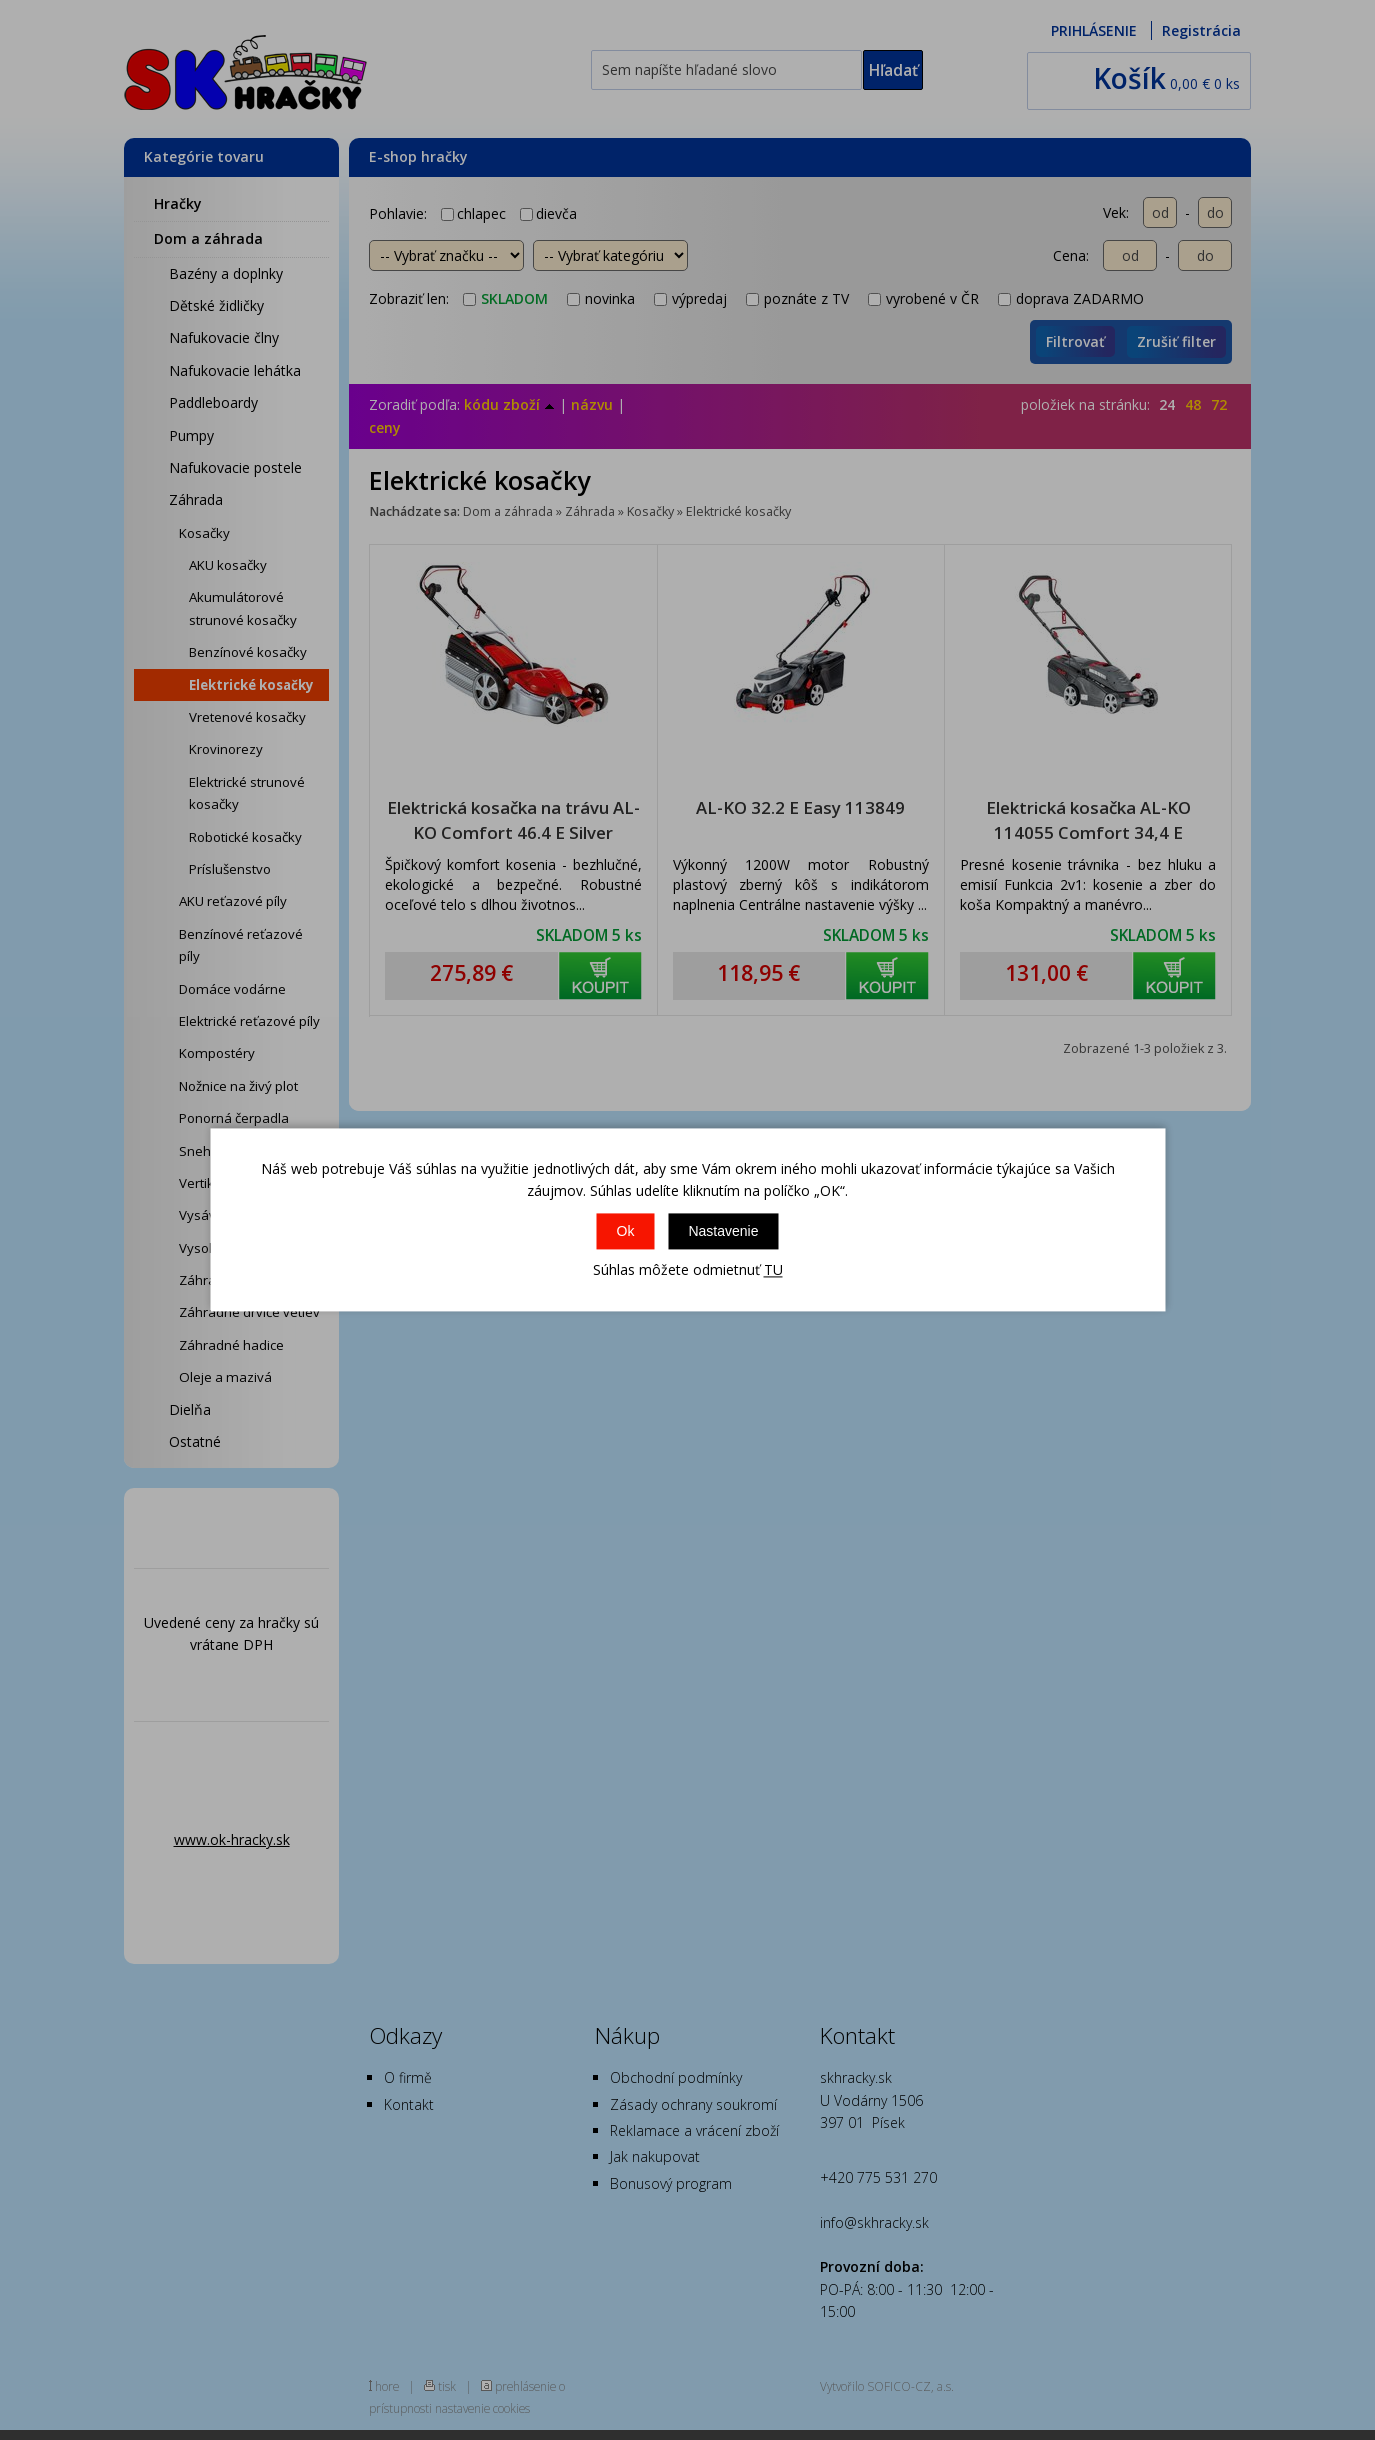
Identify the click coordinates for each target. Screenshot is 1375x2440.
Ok (626, 1231)
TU (773, 1269)
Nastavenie (723, 1231)
